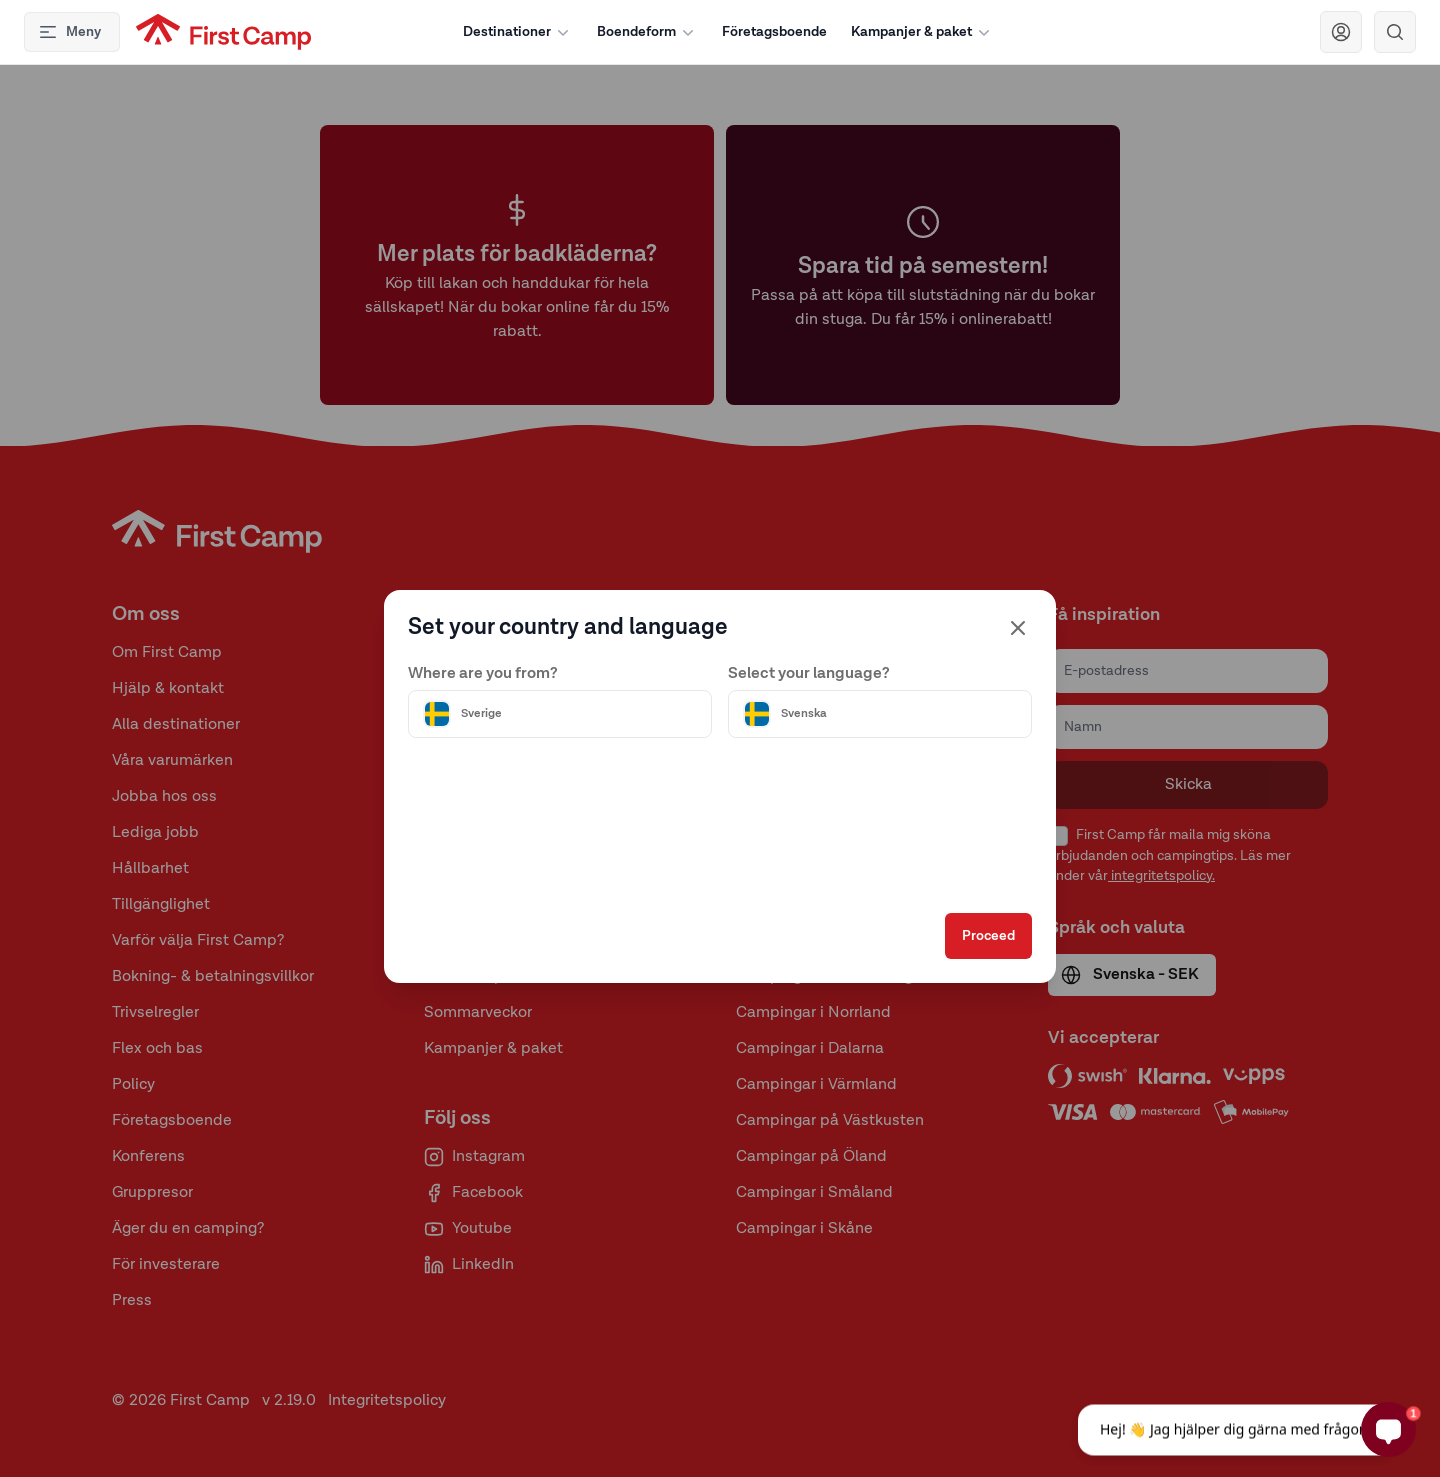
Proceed (988, 940)
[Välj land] (560, 711)
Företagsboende (774, 32)
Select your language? (809, 671)
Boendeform (647, 32)
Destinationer (518, 32)
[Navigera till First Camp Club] (1341, 32)
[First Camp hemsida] (223, 32)
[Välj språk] (880, 711)
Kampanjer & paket (922, 32)
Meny (69, 32)
